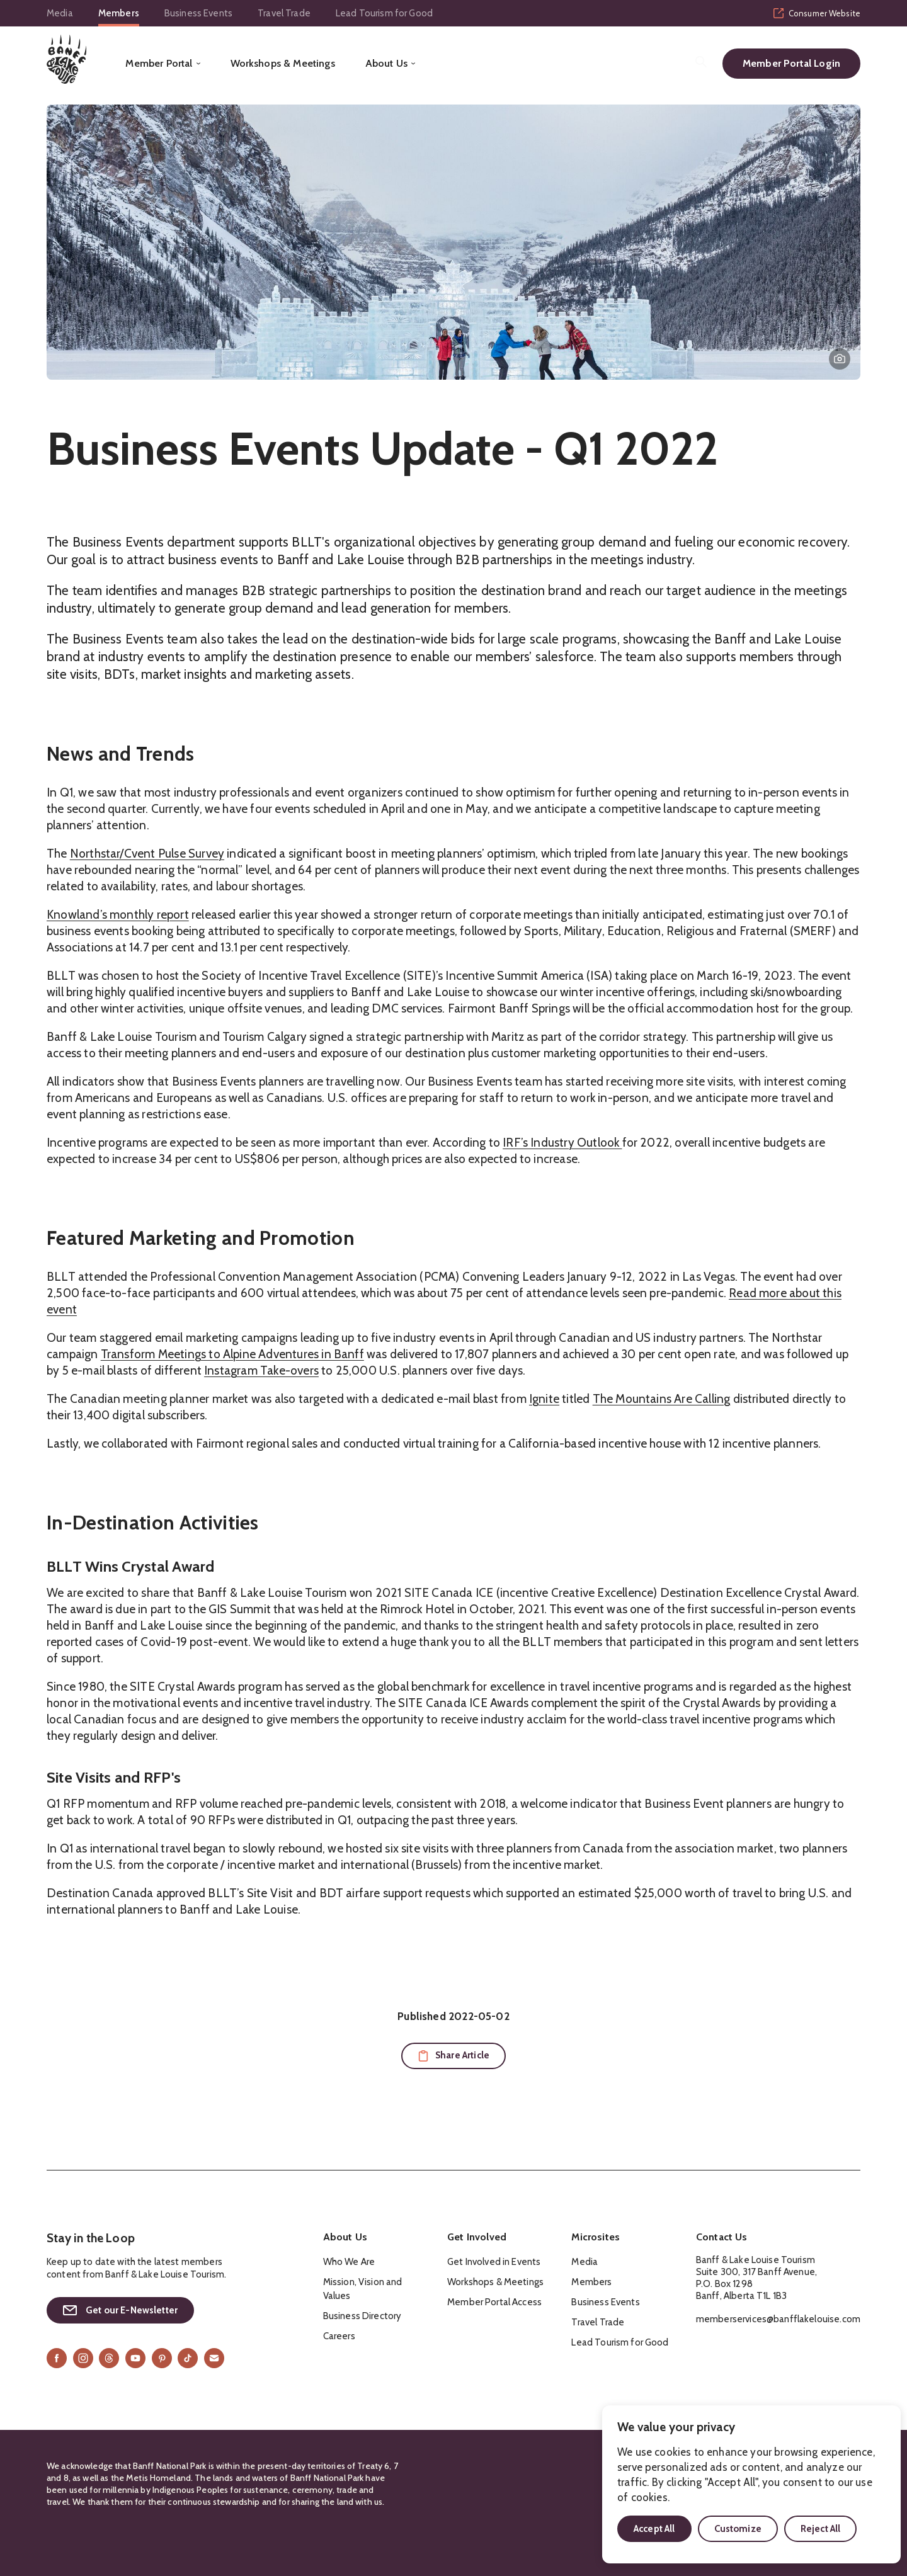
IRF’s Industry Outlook (562, 1142)
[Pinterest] (162, 2358)
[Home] (66, 59)
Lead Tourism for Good (384, 13)
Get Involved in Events (493, 2261)
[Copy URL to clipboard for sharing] (453, 2056)
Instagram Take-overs (261, 1370)
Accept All (654, 2528)
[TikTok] (188, 2358)
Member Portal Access (494, 2302)
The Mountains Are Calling (662, 1399)
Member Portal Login (791, 63)
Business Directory (362, 2316)
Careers (339, 2336)
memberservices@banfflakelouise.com (778, 2319)
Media (60, 13)
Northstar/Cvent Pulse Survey (147, 853)
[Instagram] (83, 2358)
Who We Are (349, 2261)
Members (118, 13)
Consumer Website (816, 13)
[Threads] (109, 2358)
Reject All (821, 2528)
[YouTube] (135, 2358)
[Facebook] (57, 2358)
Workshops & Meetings (283, 63)
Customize (738, 2528)
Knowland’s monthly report (118, 914)
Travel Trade (284, 13)
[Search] (701, 62)
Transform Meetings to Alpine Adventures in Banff (232, 1354)
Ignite (544, 1399)
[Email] (214, 2358)
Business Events (198, 13)
